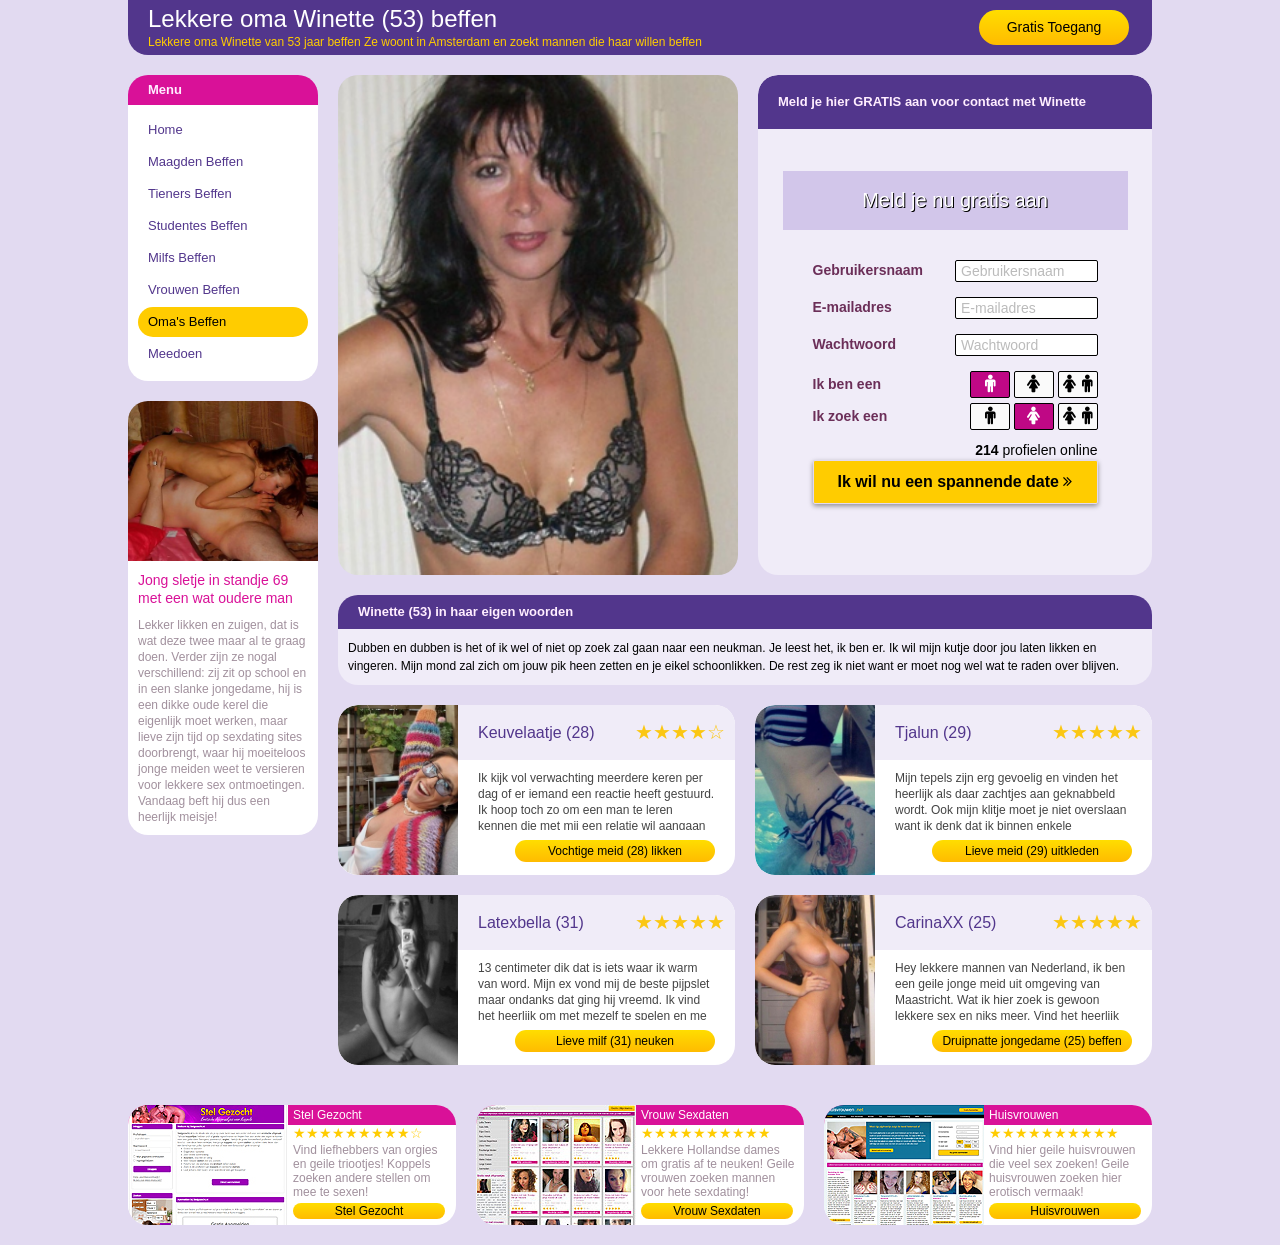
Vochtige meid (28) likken (615, 851)
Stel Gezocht (369, 1211)
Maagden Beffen (195, 161)
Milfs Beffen (182, 257)
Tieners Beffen (190, 193)
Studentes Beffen (198, 225)
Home (165, 129)
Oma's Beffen (187, 321)
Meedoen (175, 353)
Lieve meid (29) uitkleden (1032, 851)
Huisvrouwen (1064, 1211)
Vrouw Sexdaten (717, 1211)
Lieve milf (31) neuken (615, 1041)
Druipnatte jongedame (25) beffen (1031, 1041)
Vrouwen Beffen (194, 289)
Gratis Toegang (1054, 27)
